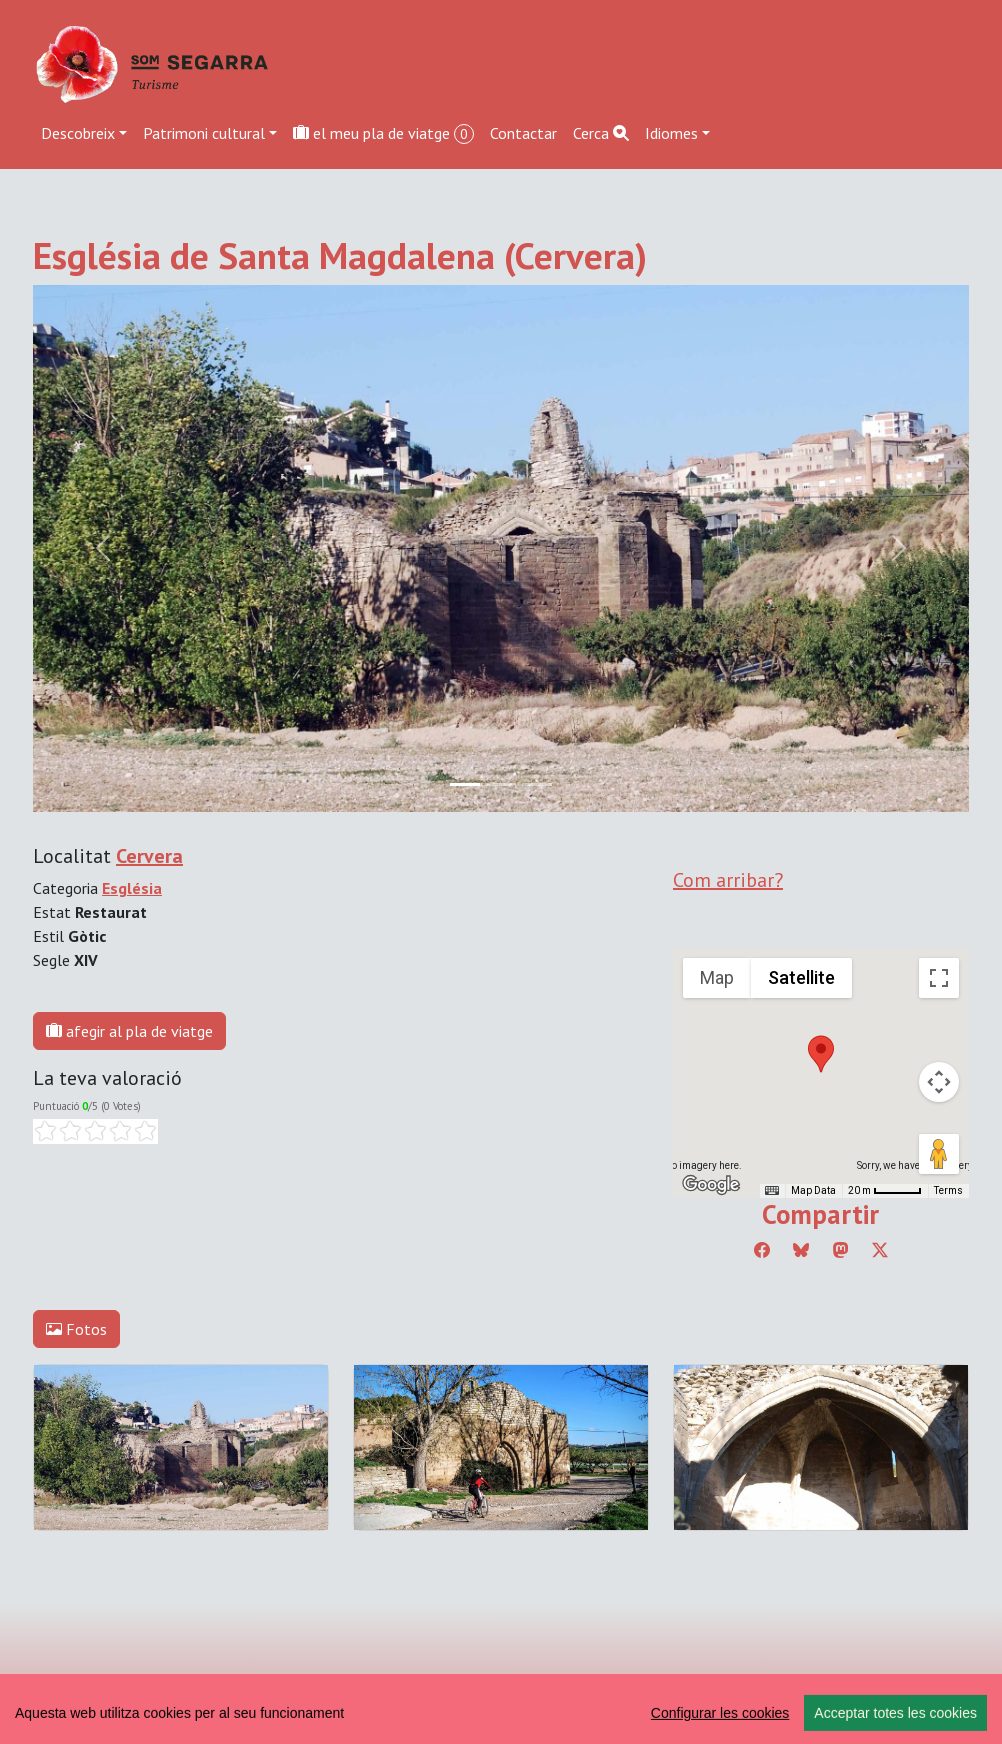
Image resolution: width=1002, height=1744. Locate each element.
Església (132, 888)
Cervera (149, 856)
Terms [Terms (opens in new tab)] (948, 1190)
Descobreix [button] (78, 133)
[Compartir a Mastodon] (841, 1250)
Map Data (813, 1190)
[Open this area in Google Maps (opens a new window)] (711, 1185)
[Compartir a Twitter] (880, 1250)
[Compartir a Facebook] (762, 1250)
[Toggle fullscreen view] (939, 978)
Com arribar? (728, 880)
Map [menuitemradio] (717, 977)
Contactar (523, 133)
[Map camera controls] (939, 1082)
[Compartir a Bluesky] (801, 1250)
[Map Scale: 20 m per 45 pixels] (885, 1191)
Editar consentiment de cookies (138, 1695)
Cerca (601, 133)
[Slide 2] (537, 784)
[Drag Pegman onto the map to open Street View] (939, 1154)
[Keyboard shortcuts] (772, 1191)
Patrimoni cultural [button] (204, 133)
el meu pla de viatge (383, 133)
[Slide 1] (501, 784)
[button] (821, 1054)
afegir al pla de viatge (129, 1031)
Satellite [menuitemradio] (801, 977)
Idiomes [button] (671, 133)
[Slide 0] (465, 784)
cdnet (176, 1719)
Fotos (76, 1329)
